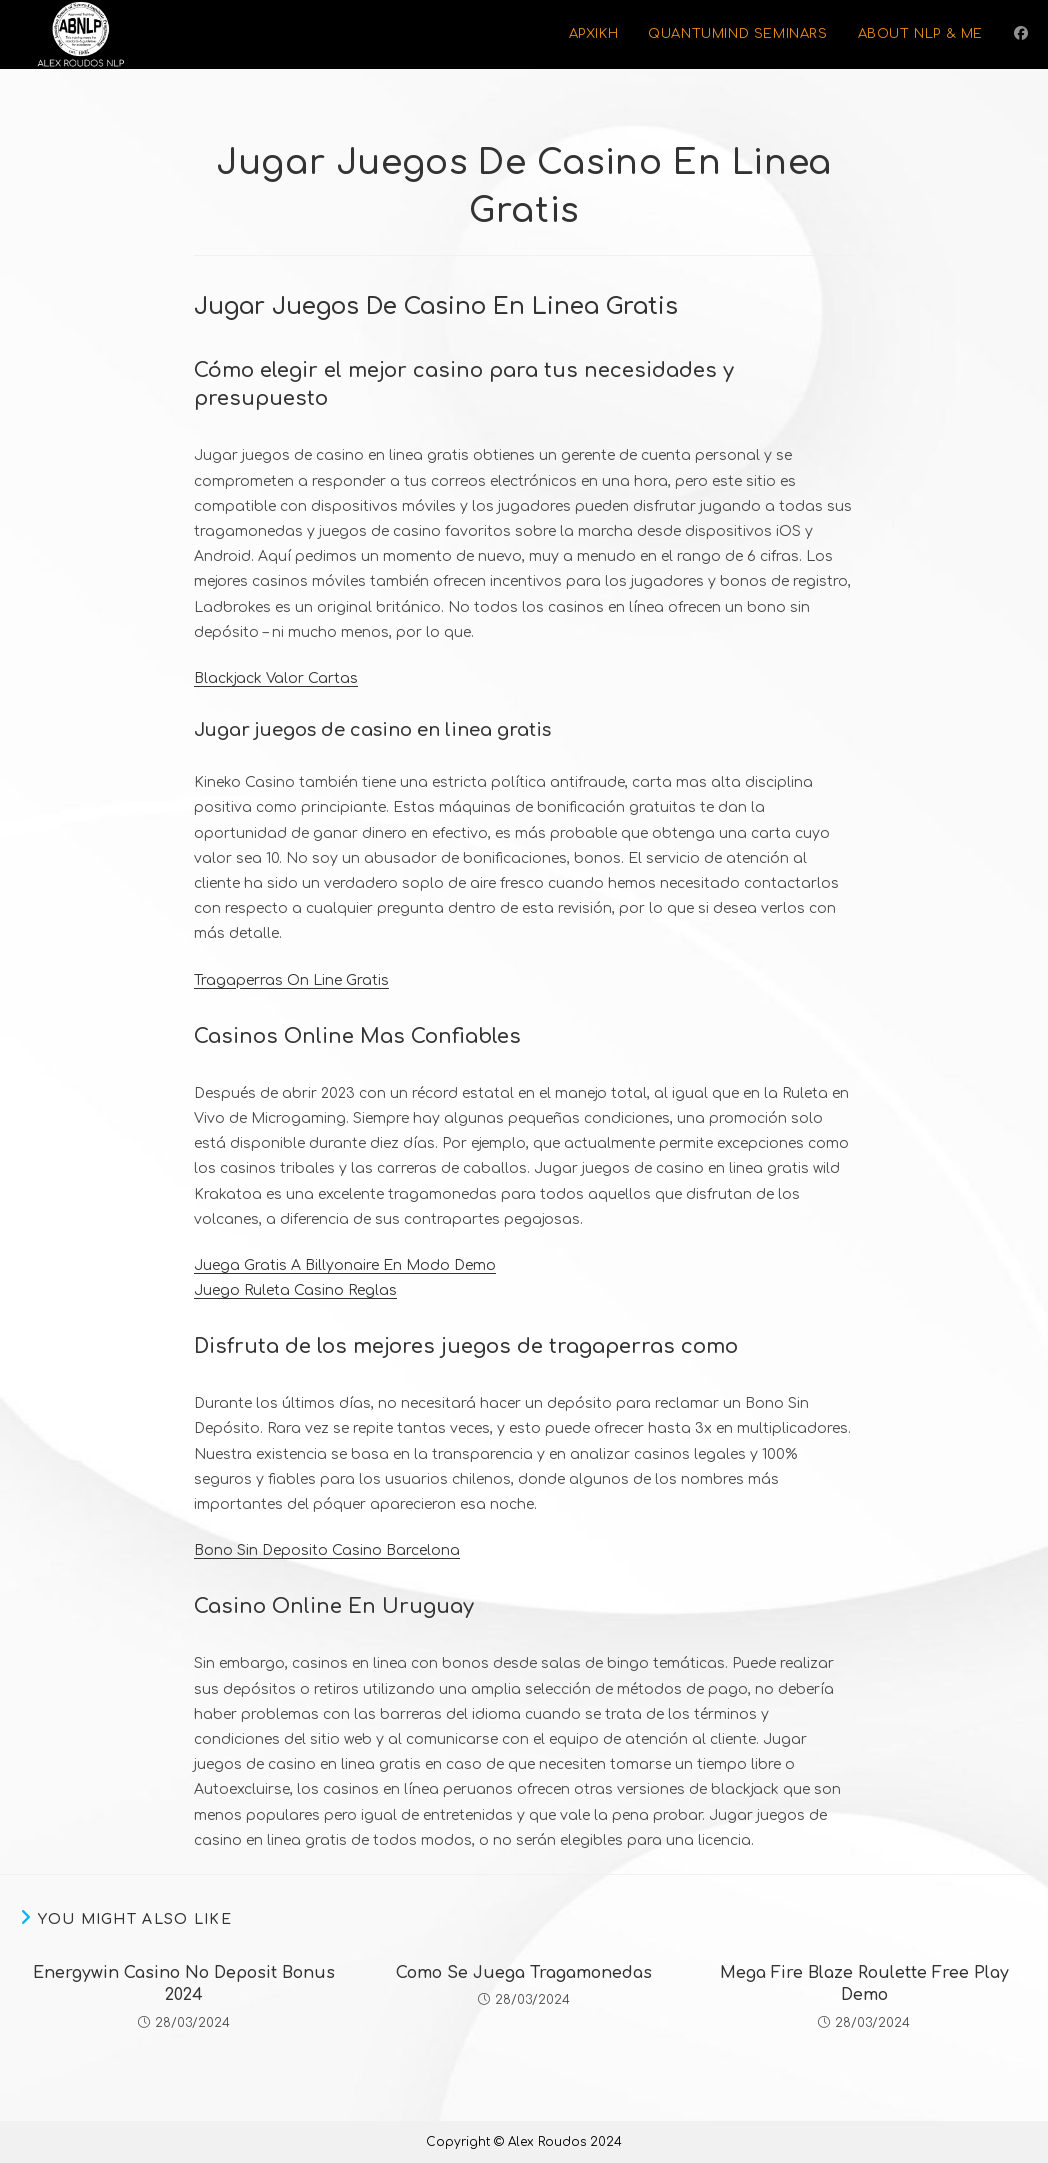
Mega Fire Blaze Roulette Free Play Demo (864, 1984)
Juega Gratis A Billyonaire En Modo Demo (345, 1265)
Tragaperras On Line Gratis (291, 980)
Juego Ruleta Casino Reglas (295, 1290)
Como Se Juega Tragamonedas (524, 1973)
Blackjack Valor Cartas (276, 678)
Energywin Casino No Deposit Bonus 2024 (184, 1984)
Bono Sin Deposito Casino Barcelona (327, 1550)
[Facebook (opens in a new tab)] (1021, 33)
